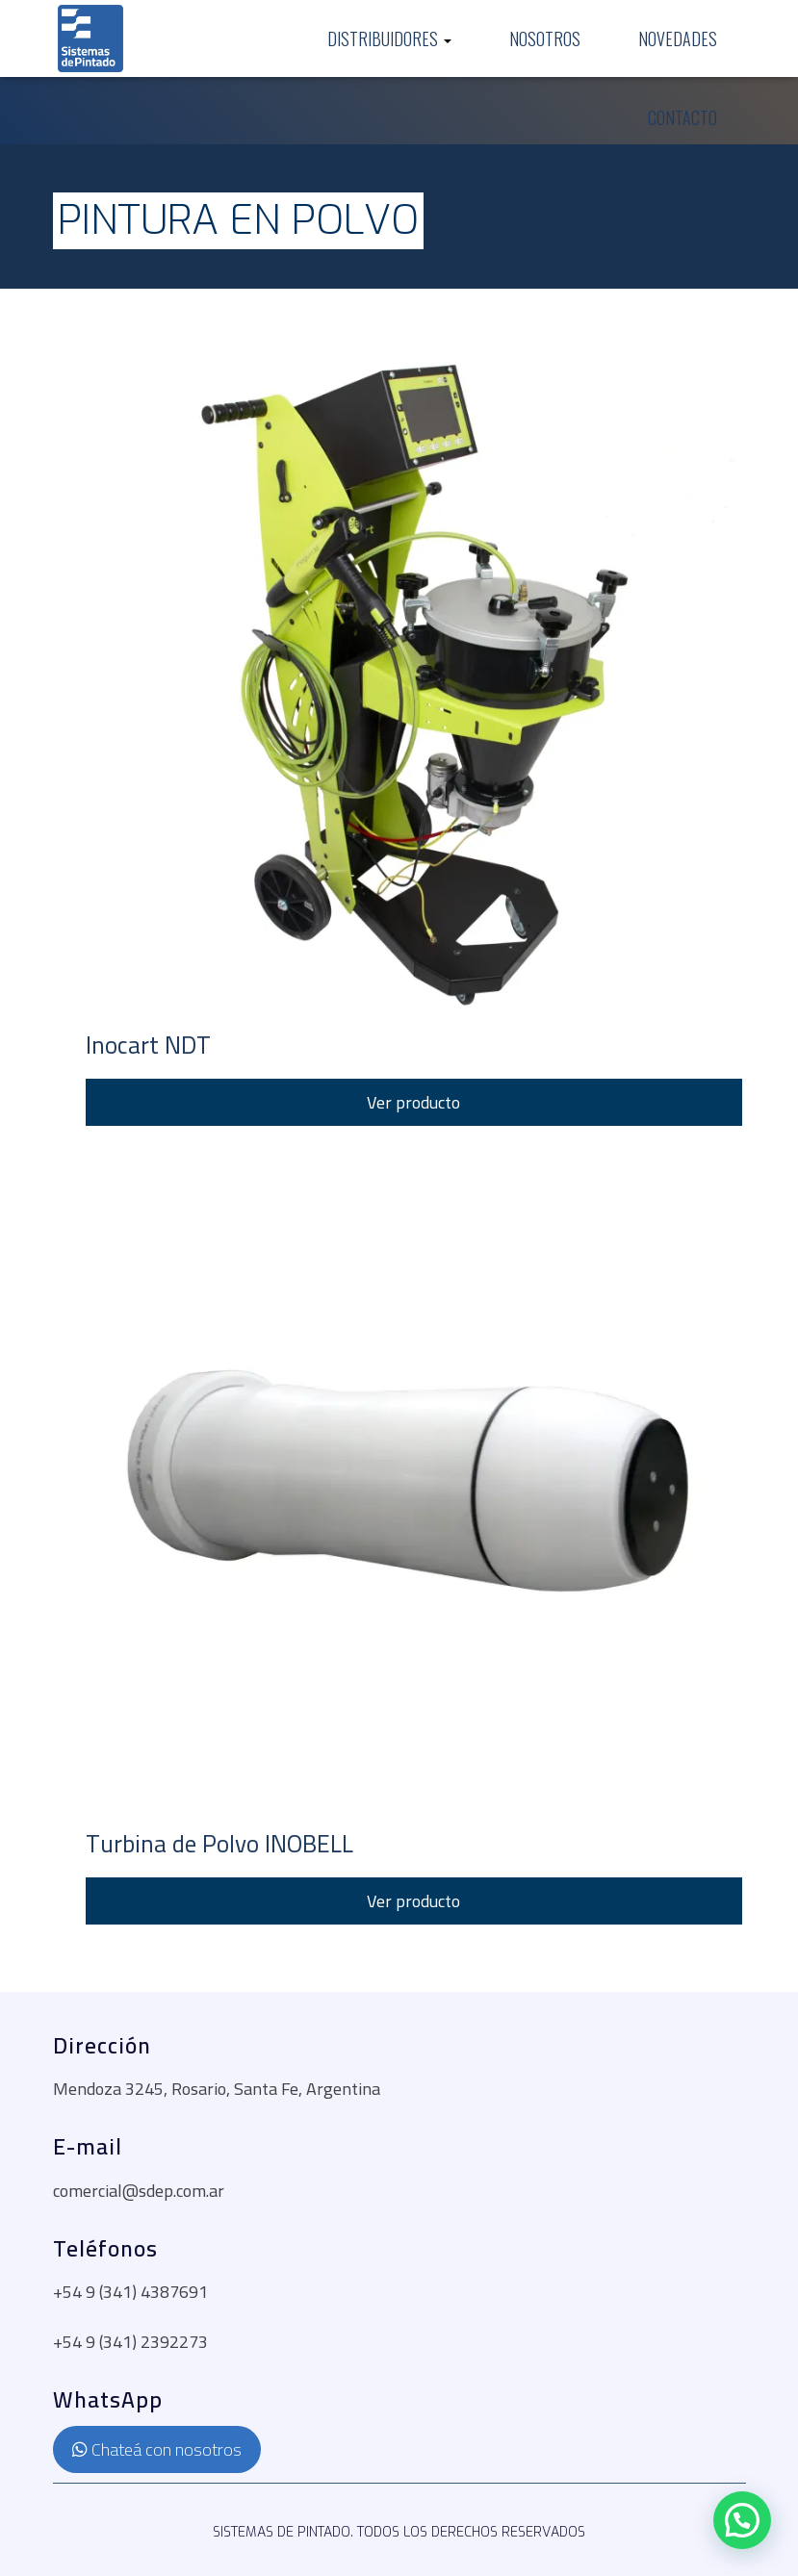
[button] (742, 2520)
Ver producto (413, 1102)
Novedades (677, 38)
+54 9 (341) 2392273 (130, 2342)
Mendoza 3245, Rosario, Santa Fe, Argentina (216, 2088)
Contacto (682, 117)
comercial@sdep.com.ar (138, 2190)
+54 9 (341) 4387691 (130, 2292)
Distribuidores (389, 39)
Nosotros (544, 38)
